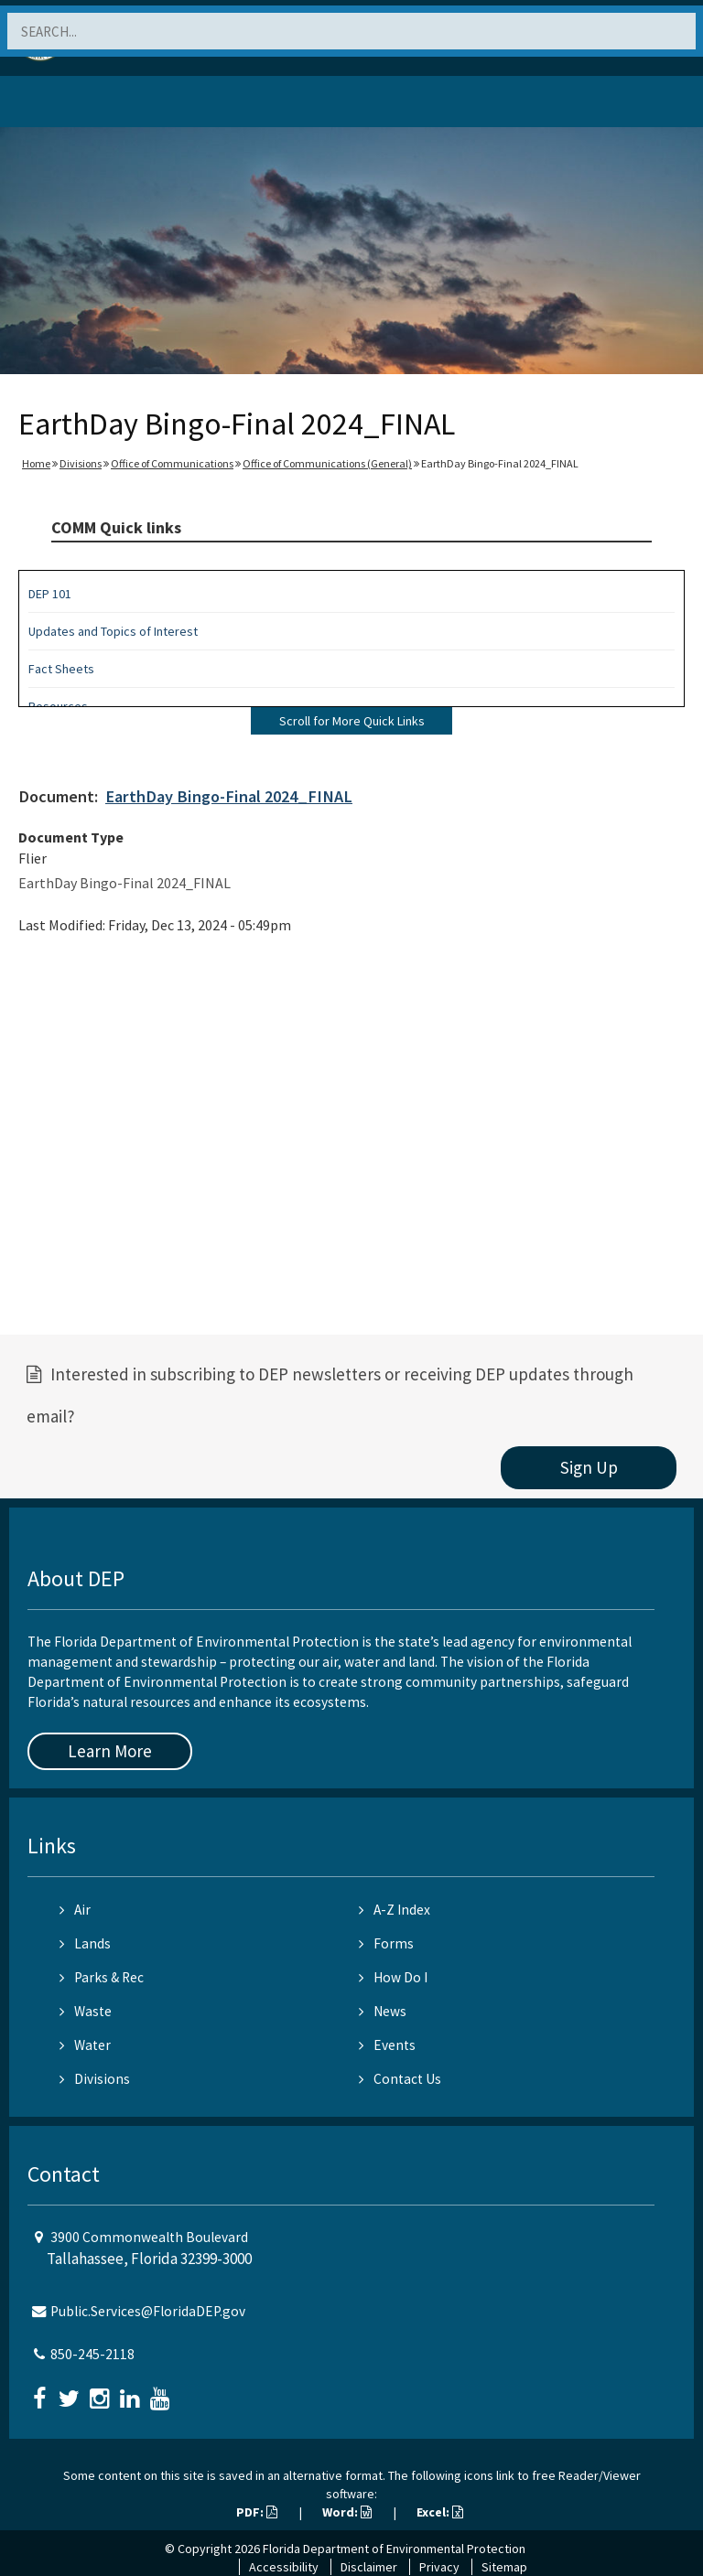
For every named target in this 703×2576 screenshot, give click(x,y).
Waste (85, 2011)
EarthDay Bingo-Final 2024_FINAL (228, 796)
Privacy (439, 2567)
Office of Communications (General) (327, 463)
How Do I (393, 1977)
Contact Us (400, 2079)
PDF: (256, 2512)
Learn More (110, 1751)
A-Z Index (394, 1909)
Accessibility (284, 2567)
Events (387, 2045)
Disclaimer (369, 2567)
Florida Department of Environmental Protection (394, 2548)
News (382, 2011)
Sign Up (589, 1467)
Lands (85, 1943)
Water (85, 2045)
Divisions (80, 463)
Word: (347, 2512)
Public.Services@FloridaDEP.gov (147, 2311)
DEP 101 (49, 593)
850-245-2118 (92, 2354)
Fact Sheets (61, 668)
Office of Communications (172, 463)
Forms (386, 1943)
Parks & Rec (101, 1977)
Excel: (439, 2512)
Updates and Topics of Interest (113, 631)
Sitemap (504, 2567)
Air (75, 1909)
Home (36, 463)
